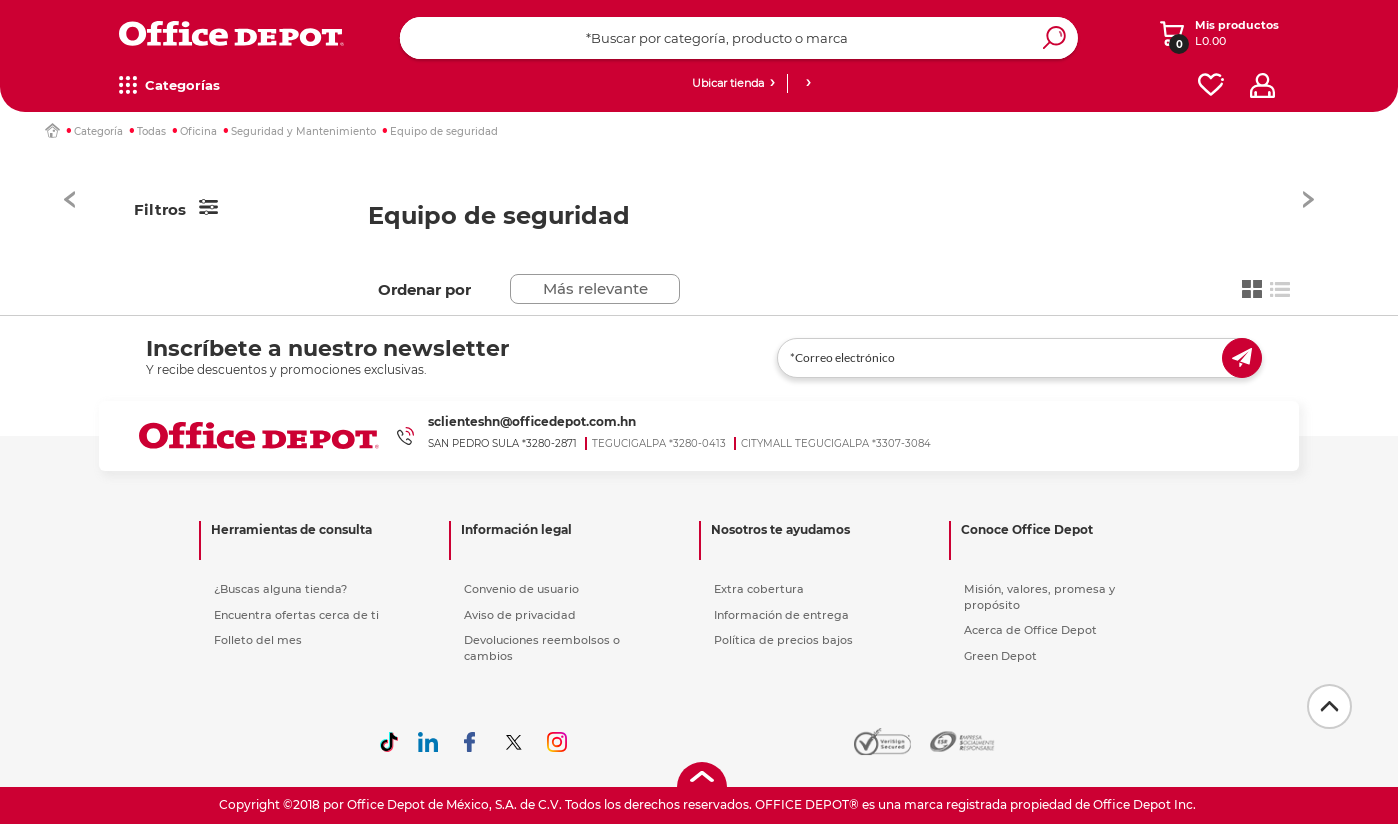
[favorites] (1211, 85)
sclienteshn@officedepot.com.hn (532, 421)
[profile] (1262, 85)
